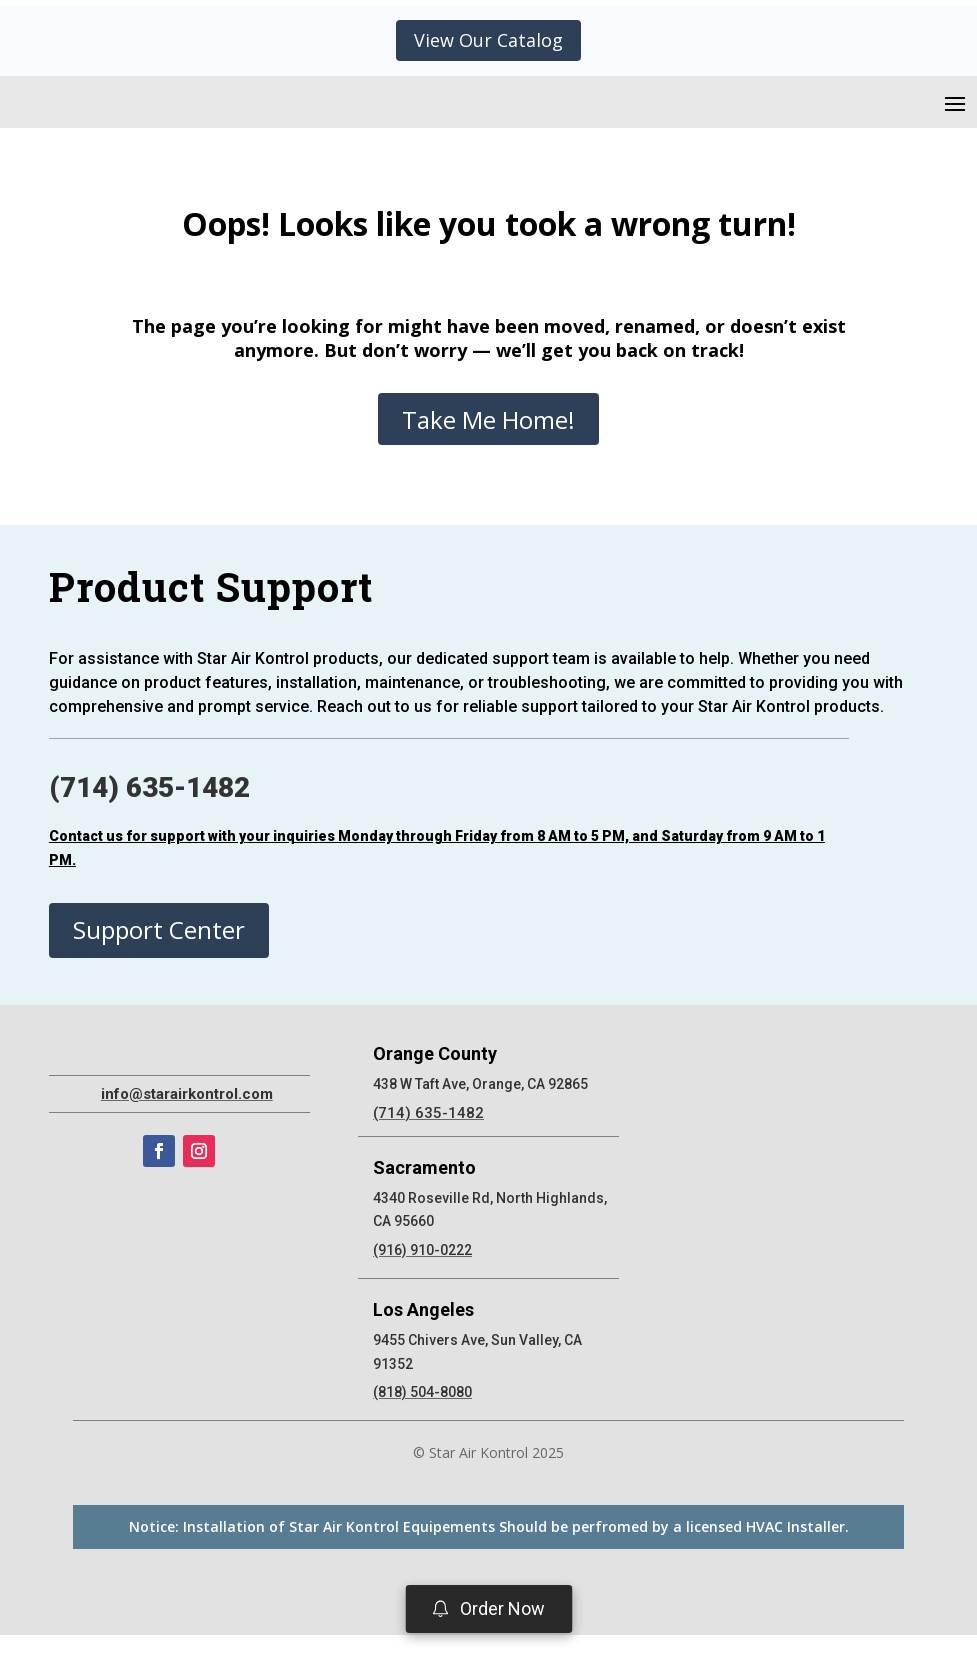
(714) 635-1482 (149, 805)
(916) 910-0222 (422, 1268)
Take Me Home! (488, 437)
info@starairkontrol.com (187, 1227)
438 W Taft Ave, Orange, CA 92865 (480, 1102)
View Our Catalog (488, 40)
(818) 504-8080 (422, 1410)
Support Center (159, 947)
